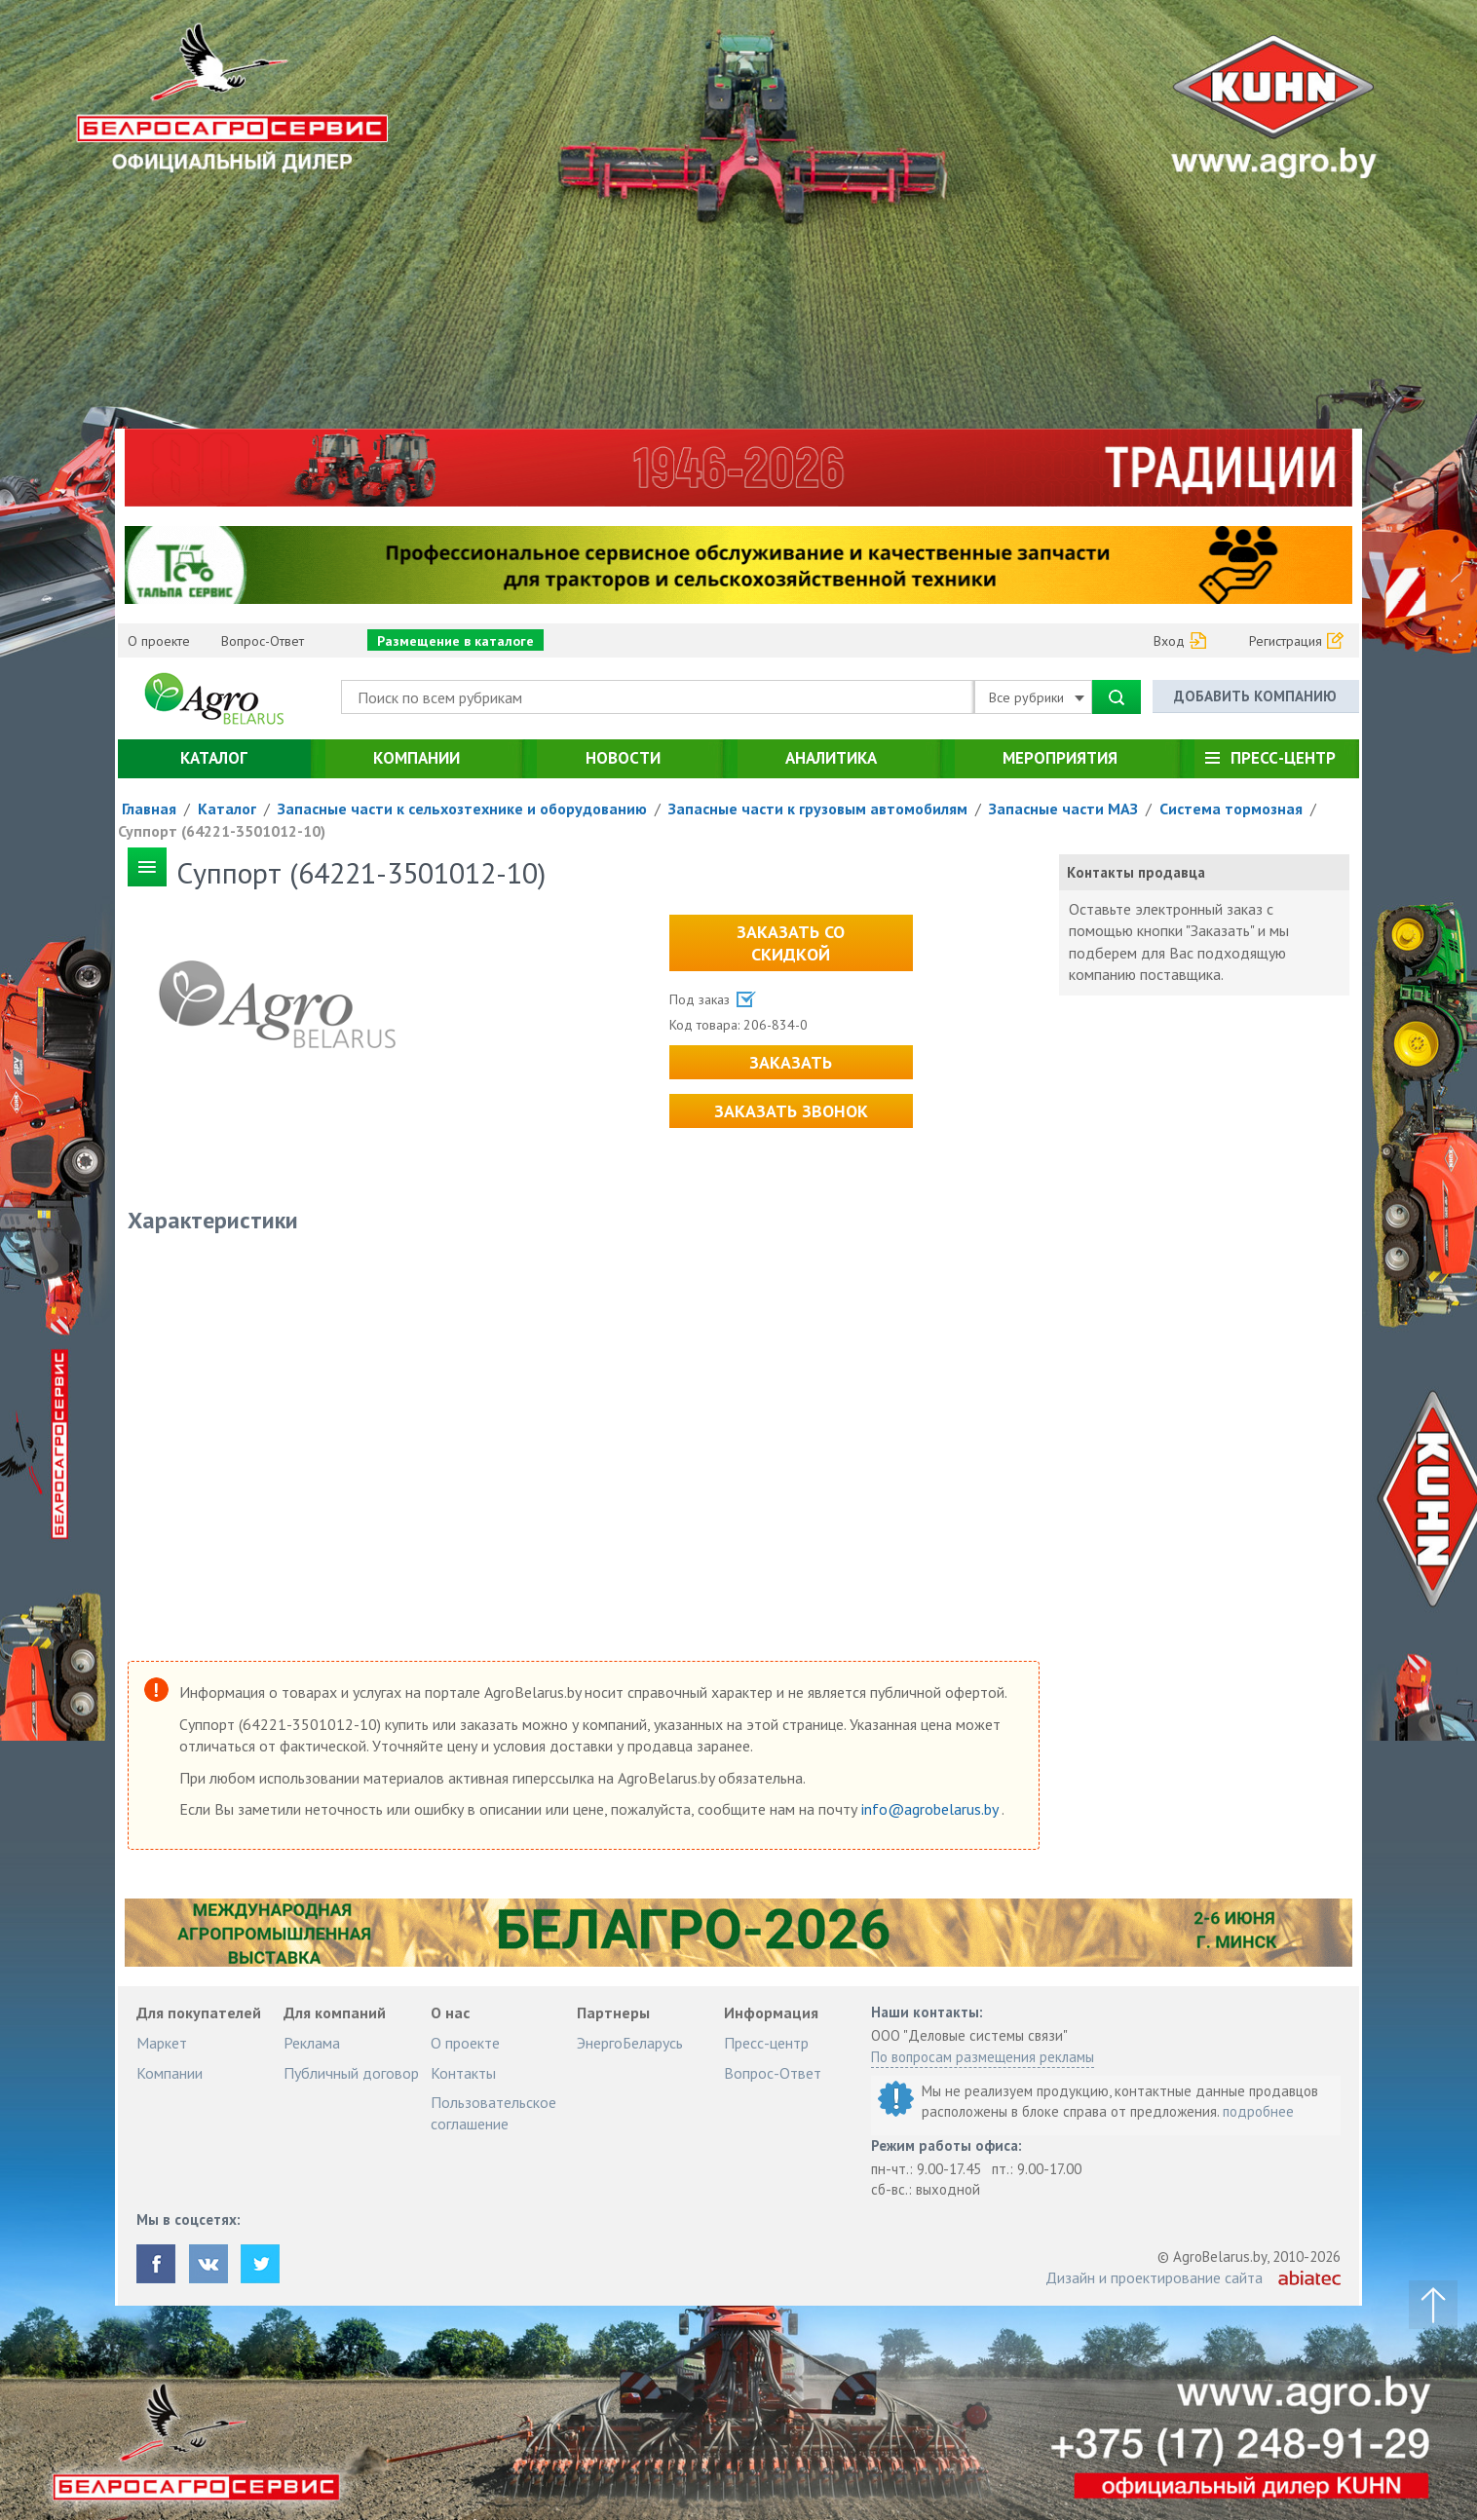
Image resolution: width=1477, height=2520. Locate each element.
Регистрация (1285, 641)
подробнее (1258, 2111)
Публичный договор (351, 2073)
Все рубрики (1036, 697)
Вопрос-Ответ (262, 641)
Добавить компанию (1255, 696)
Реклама (312, 2042)
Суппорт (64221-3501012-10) (221, 831)
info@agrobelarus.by (931, 1809)
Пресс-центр (1283, 758)
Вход (1169, 641)
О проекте (159, 641)
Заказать (790, 1062)
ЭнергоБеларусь (630, 2042)
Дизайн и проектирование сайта (1154, 2277)
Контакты (463, 2073)
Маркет (161, 2042)
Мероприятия (1060, 758)
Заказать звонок (791, 1111)
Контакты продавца (1136, 872)
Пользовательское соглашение (493, 2112)
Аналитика (831, 758)
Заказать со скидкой (791, 943)
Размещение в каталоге (455, 641)
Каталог (213, 758)
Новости (623, 758)
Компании (416, 758)
